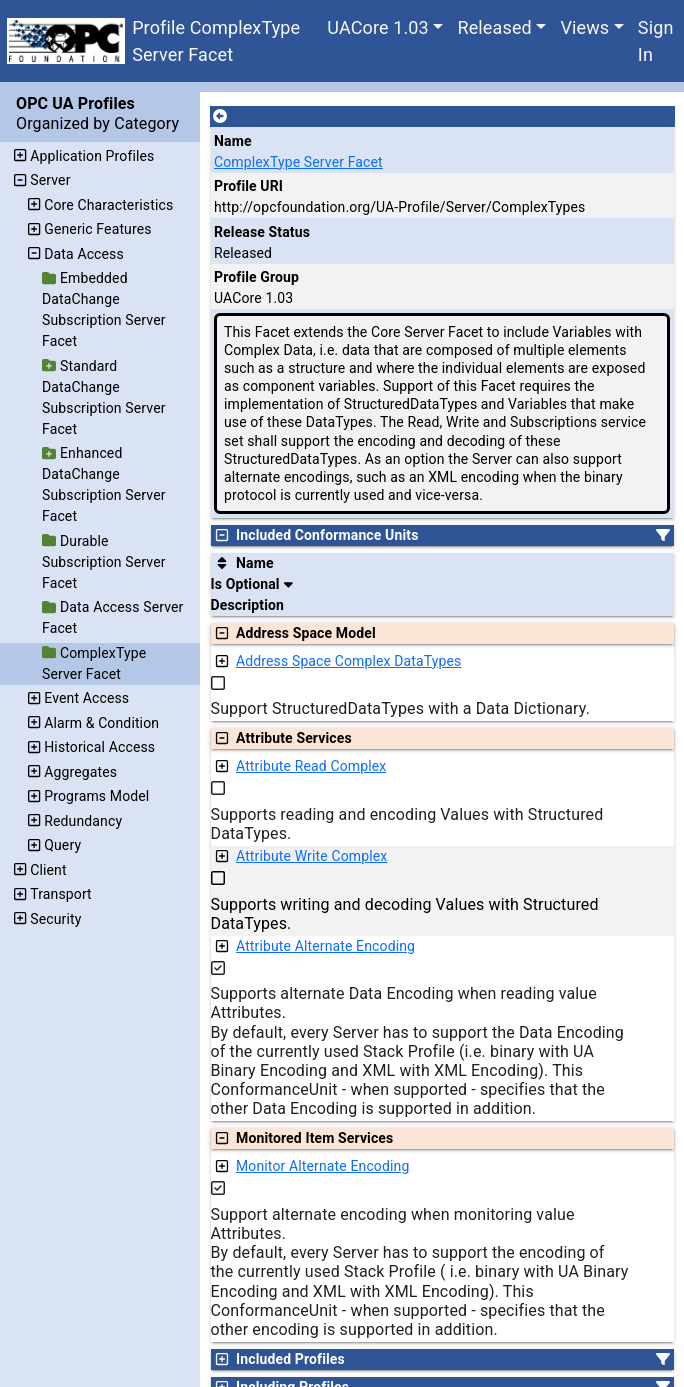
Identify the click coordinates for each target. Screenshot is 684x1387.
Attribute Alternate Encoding (325, 946)
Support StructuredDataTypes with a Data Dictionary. (401, 708)
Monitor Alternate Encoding (322, 1166)
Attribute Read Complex (311, 766)
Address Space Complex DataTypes (348, 661)
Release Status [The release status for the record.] (262, 232)
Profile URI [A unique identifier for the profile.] (248, 186)
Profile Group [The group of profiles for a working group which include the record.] (256, 277)
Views (584, 27)
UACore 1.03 (378, 27)
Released (494, 27)
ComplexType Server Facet (298, 162)
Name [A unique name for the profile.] (233, 141)
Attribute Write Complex (311, 856)
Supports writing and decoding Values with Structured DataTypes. (405, 914)
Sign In (656, 41)
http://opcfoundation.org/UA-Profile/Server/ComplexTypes (399, 207)
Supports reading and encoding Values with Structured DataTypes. (407, 824)
